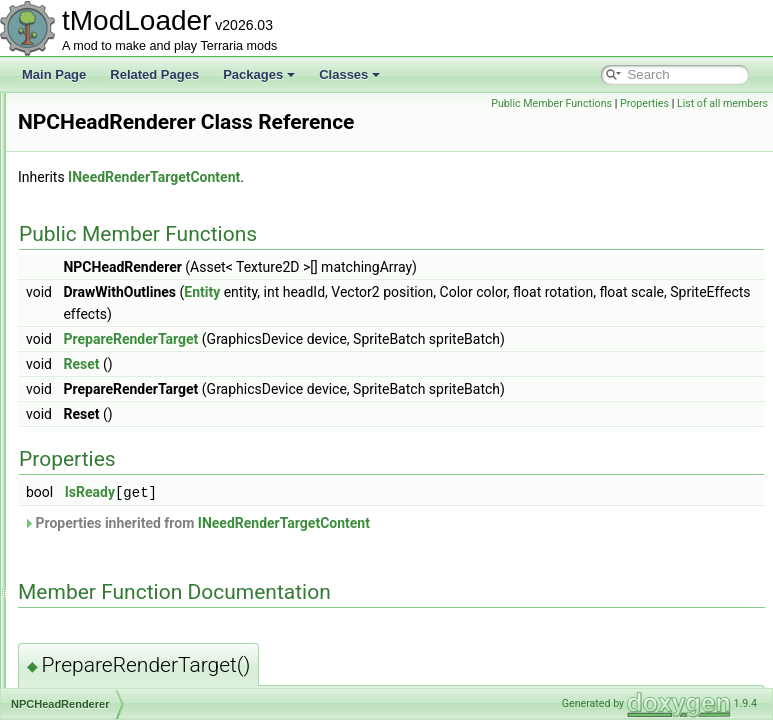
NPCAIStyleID (103, 224)
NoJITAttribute (104, 158)
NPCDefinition (103, 268)
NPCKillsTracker (110, 510)
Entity (452, 320)
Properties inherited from (446, 550)
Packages (259, 74)
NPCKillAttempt (107, 444)
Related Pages (154, 74)
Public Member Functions (645, 103)
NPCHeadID (99, 356)
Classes (349, 74)
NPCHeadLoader (111, 378)
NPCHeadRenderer (118, 400)
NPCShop (92, 642)
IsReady (340, 520)
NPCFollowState (110, 290)
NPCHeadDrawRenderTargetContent (164, 334)
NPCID (84, 422)
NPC (78, 180)
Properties (738, 103)
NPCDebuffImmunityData (133, 246)
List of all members (722, 125)
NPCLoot (90, 554)
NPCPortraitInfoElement (130, 598)
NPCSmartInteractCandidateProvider (164, 686)
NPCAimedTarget (112, 202)
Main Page (54, 74)
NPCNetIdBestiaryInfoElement (146, 576)
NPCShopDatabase (118, 664)
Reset (331, 392)
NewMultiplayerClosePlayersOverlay (163, 114)
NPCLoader (97, 532)
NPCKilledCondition (118, 488)
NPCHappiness (107, 312)
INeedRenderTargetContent (404, 205)
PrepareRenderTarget (380, 367)
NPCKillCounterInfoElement (140, 466)
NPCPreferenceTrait (120, 620)
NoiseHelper (99, 136)
